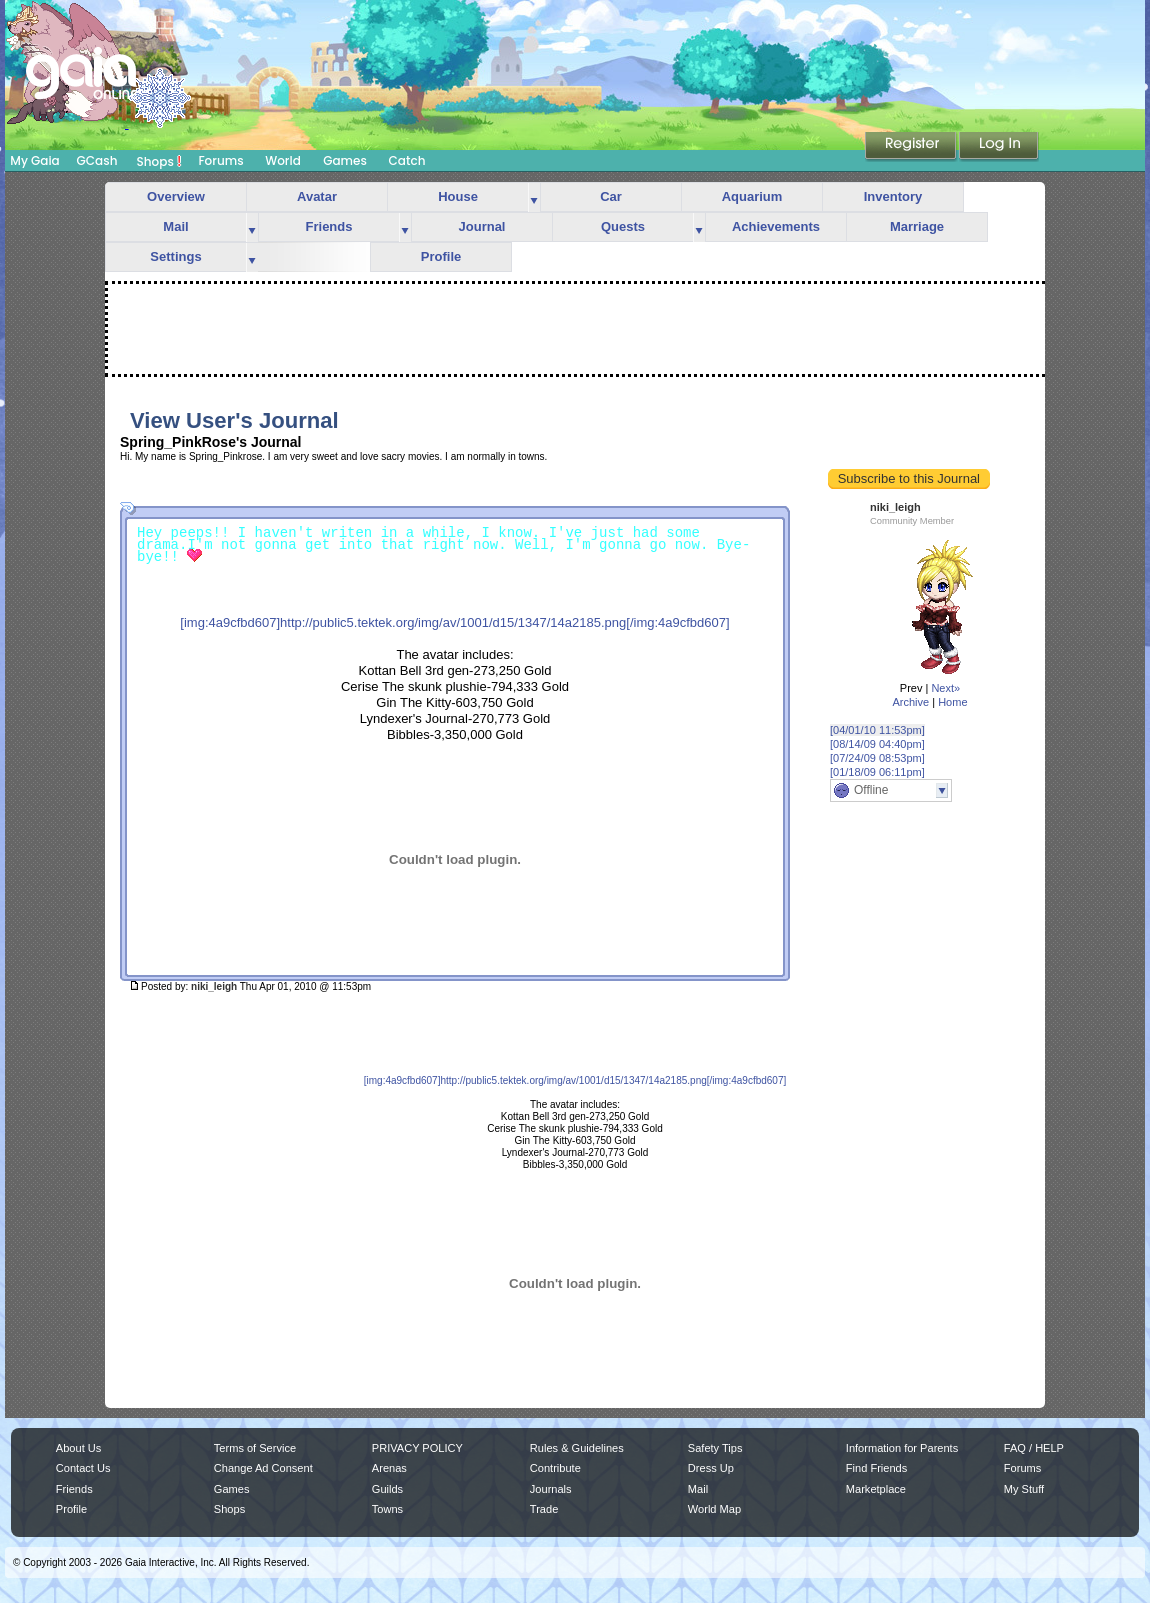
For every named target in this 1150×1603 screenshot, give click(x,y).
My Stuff (1024, 1489)
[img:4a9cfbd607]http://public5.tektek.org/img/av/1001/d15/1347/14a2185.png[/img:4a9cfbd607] (454, 622)
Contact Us (83, 1468)
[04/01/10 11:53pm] (877, 730)
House (458, 196)
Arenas (389, 1468)
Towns (387, 1509)
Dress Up (711, 1468)
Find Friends (876, 1468)
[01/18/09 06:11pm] (877, 772)
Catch (407, 160)
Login (999, 147)
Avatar (317, 196)
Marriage (917, 226)
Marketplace (876, 1489)
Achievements (776, 226)
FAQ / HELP (1034, 1448)
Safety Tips (715, 1448)
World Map (714, 1509)
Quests (623, 226)
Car (611, 196)
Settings (175, 256)
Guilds (387, 1489)
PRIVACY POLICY (417, 1448)
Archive (910, 702)
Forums (220, 160)
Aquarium (752, 196)
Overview (176, 196)
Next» (945, 688)
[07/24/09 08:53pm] (877, 758)
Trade (544, 1509)
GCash (97, 160)
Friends (329, 226)
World (283, 160)
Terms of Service (255, 1448)
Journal (482, 226)
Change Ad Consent (263, 1468)
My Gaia (34, 160)
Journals (551, 1489)
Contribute (555, 1468)
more (534, 197)
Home (952, 702)
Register (912, 147)
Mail (175, 226)
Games (345, 160)
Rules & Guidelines (577, 1448)
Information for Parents (902, 1448)
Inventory (893, 196)
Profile (441, 256)
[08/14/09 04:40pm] (877, 744)
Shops (159, 161)
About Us (78, 1448)
